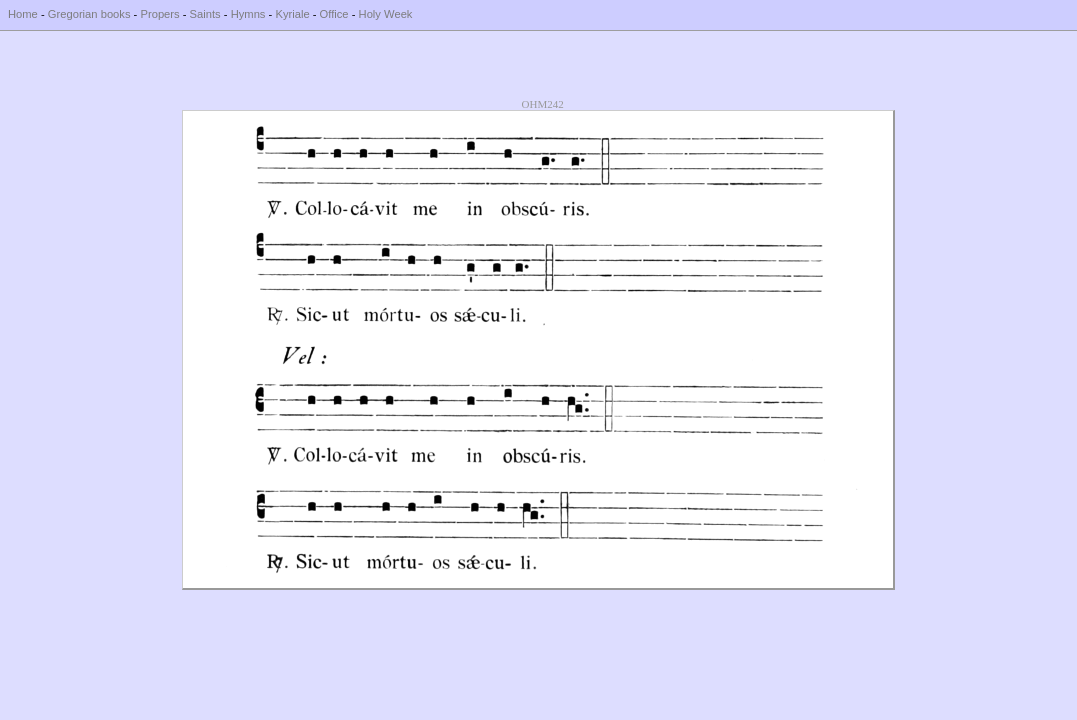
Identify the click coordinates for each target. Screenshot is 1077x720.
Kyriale (292, 14)
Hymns (248, 14)
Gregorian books (89, 14)
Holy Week (386, 14)
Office (334, 14)
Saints (205, 14)
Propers (159, 14)
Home (23, 14)
